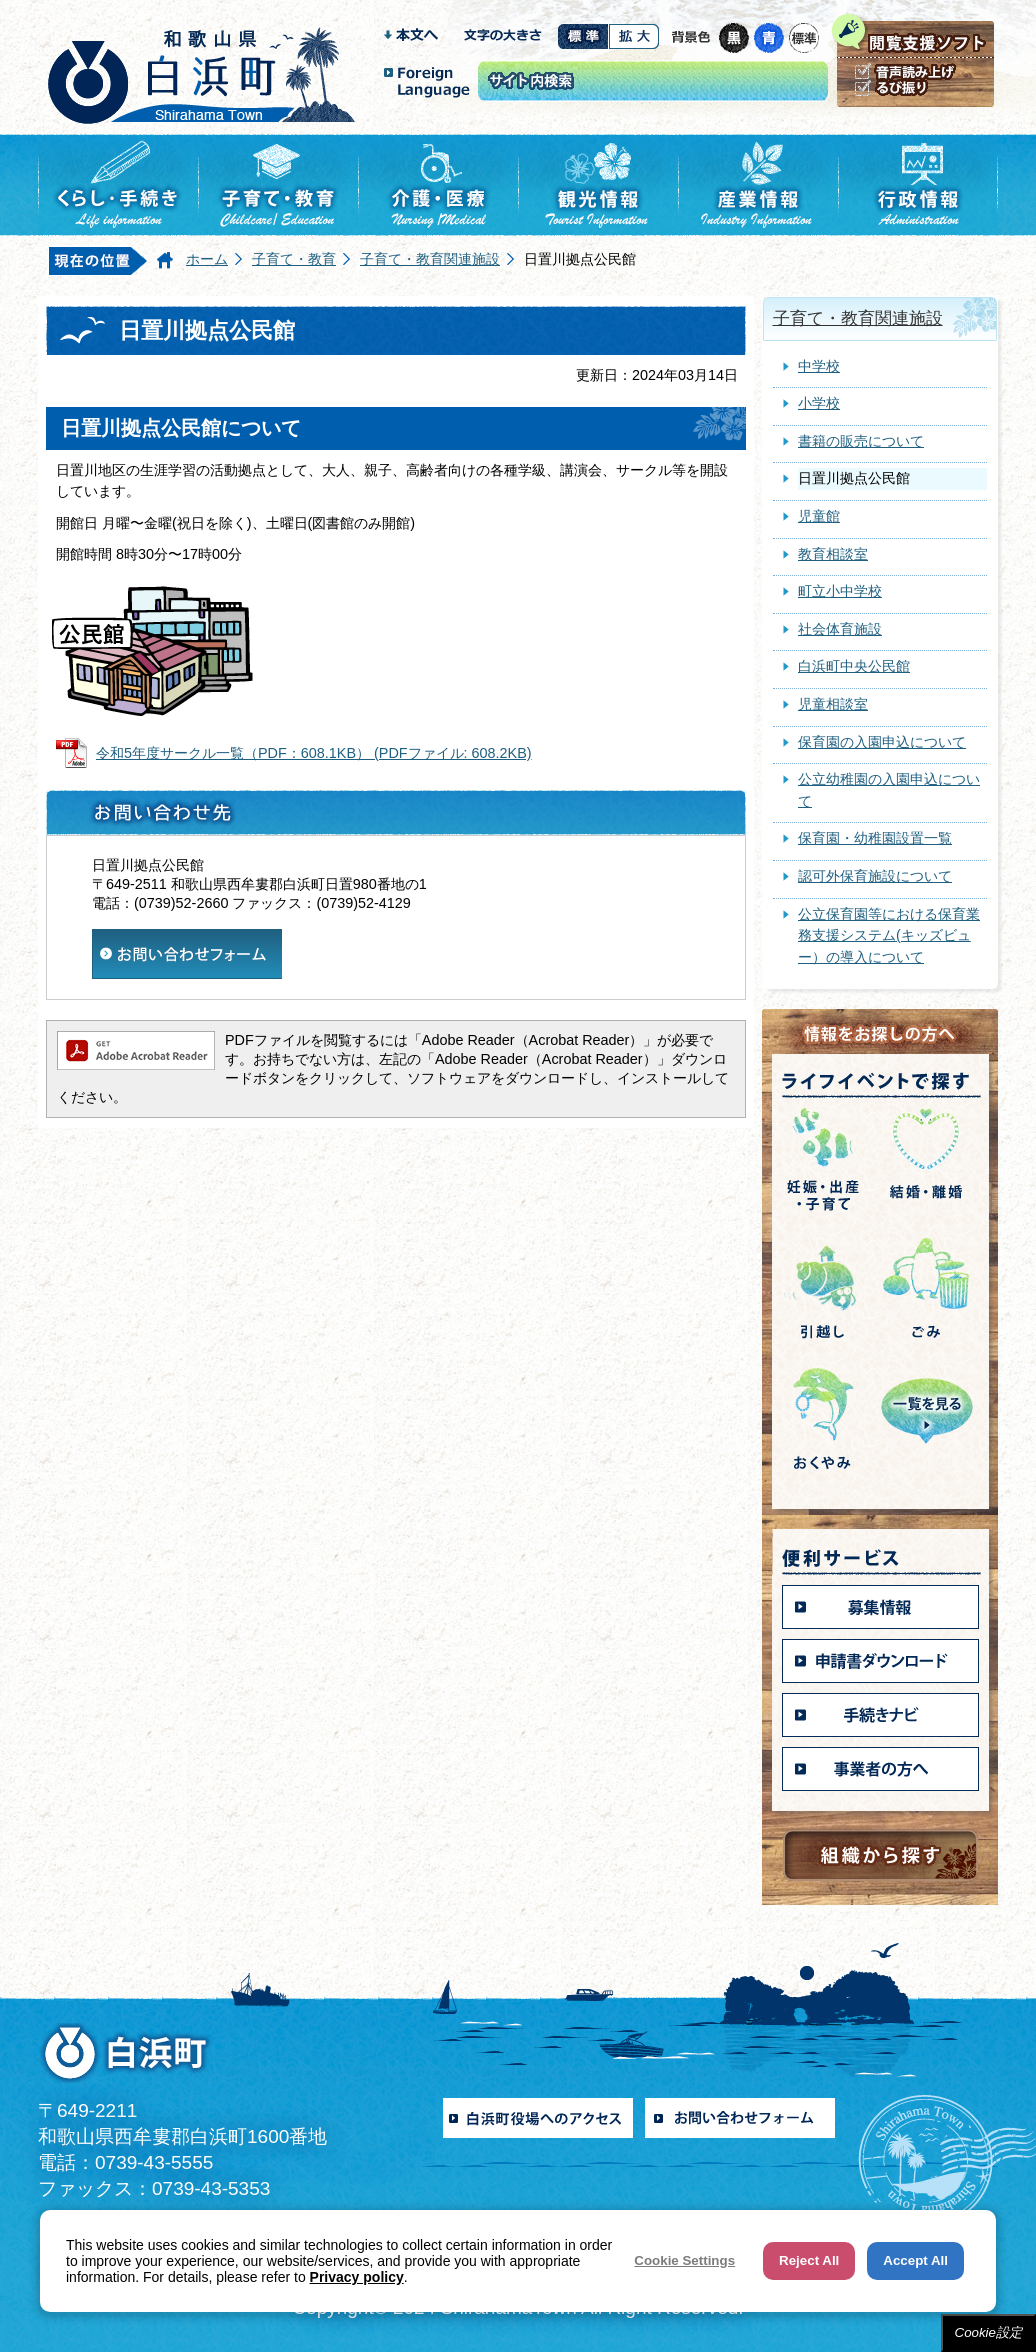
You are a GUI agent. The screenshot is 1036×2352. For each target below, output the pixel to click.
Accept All (915, 2260)
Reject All (809, 2260)
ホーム (207, 259)
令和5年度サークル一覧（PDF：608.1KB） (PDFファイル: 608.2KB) (314, 753)
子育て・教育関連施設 (430, 259)
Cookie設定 (989, 2332)
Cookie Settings (684, 2260)
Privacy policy (357, 2277)
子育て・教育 (294, 259)
